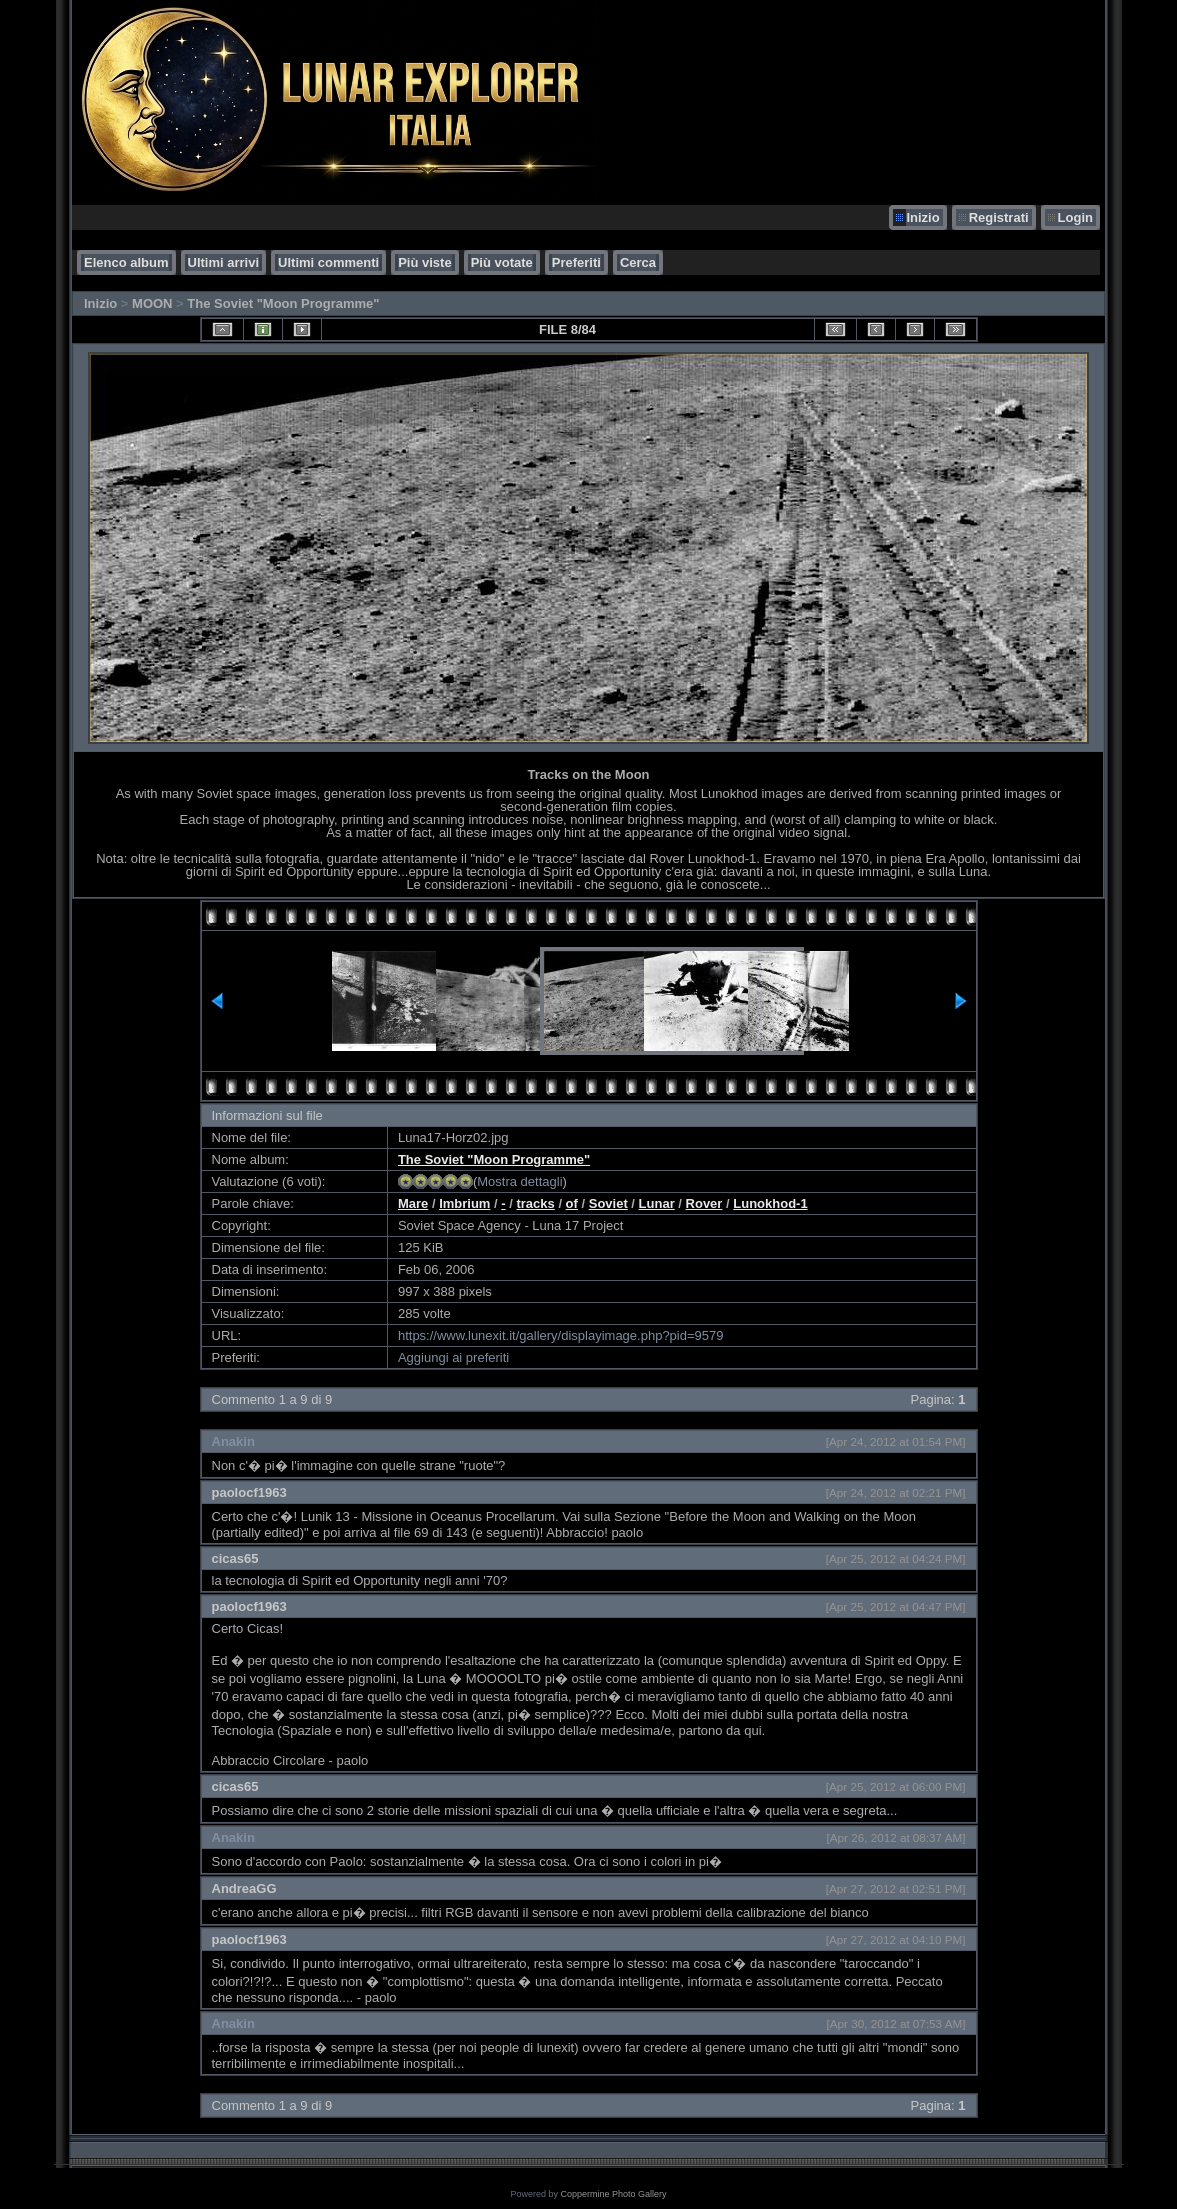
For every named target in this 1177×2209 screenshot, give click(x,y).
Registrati (999, 217)
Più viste (424, 262)
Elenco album (126, 262)
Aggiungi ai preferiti (453, 1357)
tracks (535, 1203)
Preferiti (576, 262)
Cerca (638, 262)
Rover (704, 1203)
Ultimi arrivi (224, 262)
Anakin (233, 1441)
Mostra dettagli (519, 1181)
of (572, 1203)
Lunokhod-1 (770, 1203)
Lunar (657, 1203)
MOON (152, 303)
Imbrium (464, 1203)
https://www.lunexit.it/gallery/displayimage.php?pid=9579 (561, 1335)
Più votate (502, 262)
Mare (413, 1203)
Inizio (922, 217)
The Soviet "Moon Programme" (283, 303)
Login (1075, 217)
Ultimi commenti (328, 262)
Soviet (608, 1203)
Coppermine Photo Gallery (613, 2194)
